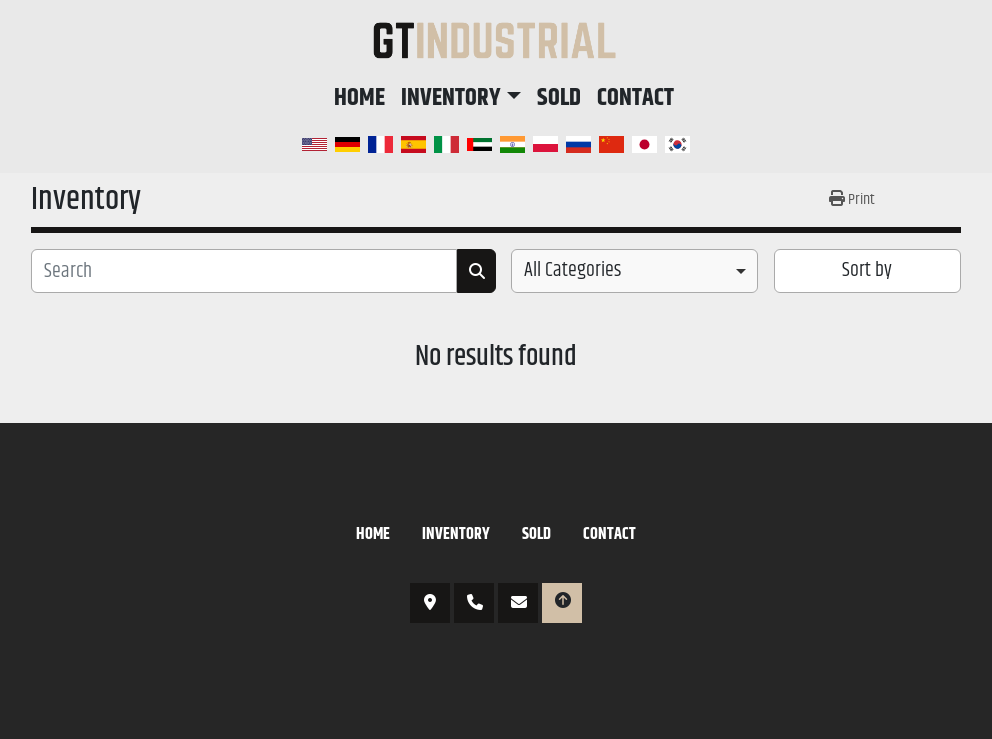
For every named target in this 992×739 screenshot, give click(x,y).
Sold (559, 98)
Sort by (867, 270)
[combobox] (634, 271)
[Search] (244, 271)
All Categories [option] (572, 271)
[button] (461, 98)
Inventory (451, 98)
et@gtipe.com (518, 603)
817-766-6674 (474, 603)
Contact (635, 98)
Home (359, 98)
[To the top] (562, 603)
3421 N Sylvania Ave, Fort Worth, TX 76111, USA (430, 603)
